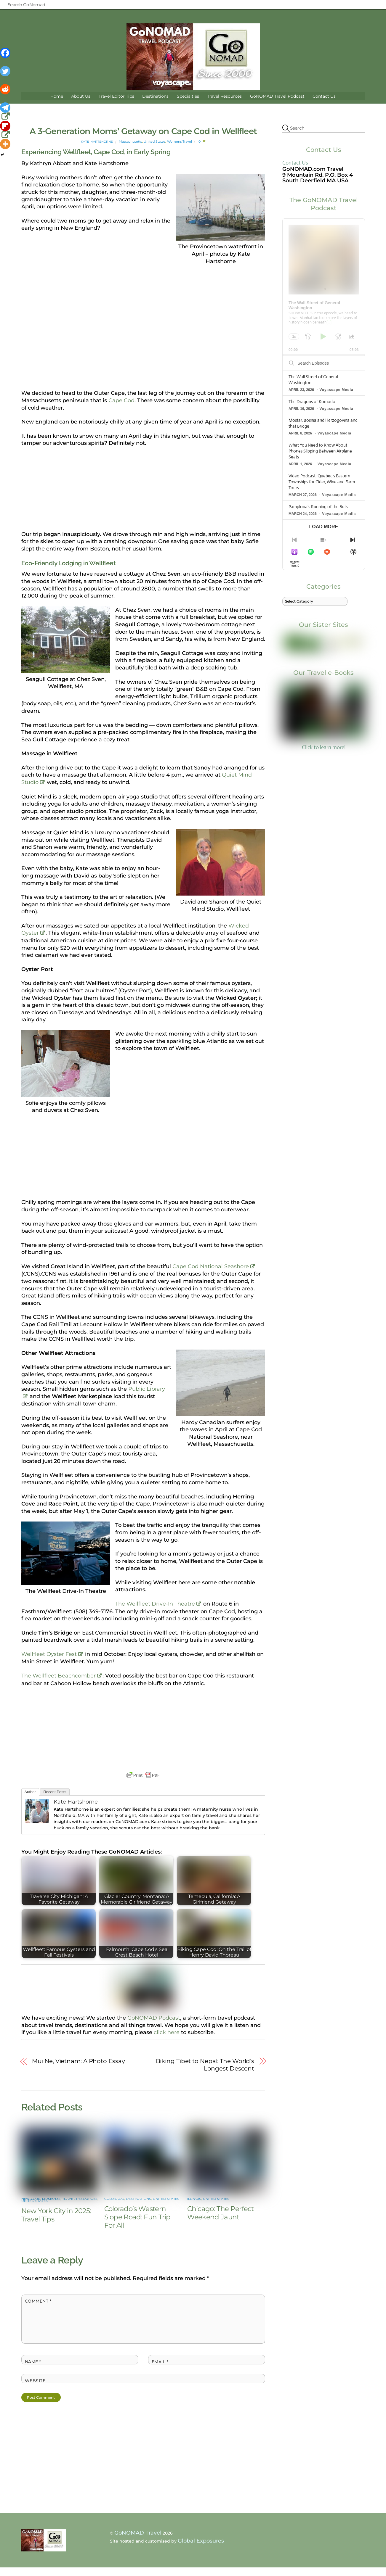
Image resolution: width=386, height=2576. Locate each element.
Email (160, 2357)
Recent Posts (54, 1800)
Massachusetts (130, 150)
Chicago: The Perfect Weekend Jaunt (220, 2208)
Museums (51, 2194)
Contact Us (324, 104)
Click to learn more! (323, 725)
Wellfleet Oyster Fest (49, 1662)
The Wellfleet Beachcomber (58, 1684)
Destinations (155, 104)
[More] (5, 144)
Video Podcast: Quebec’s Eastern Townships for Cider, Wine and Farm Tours (322, 490)
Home (56, 104)
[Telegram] (6, 111)
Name (33, 2357)
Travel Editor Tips (116, 104)
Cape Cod (121, 409)
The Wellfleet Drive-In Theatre (155, 1612)
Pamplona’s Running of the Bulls (318, 515)
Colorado (114, 2194)
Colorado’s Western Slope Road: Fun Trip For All (137, 2212)
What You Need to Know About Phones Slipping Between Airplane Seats (320, 459)
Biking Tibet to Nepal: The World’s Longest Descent (205, 2073)
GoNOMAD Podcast (153, 2026)
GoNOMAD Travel (137, 2528)
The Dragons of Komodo (312, 410)
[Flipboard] (6, 130)
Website (35, 2376)
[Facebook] (6, 57)
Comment (38, 2296)
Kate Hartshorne (97, 150)
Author (30, 1800)
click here (167, 2041)
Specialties (188, 104)
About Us (80, 104)
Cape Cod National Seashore (210, 1275)
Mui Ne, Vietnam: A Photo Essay (78, 2069)
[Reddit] (6, 93)
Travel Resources (224, 104)
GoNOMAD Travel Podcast (277, 104)
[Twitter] (6, 75)
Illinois (194, 2194)
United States (154, 150)
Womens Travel (179, 150)
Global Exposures (201, 2536)
